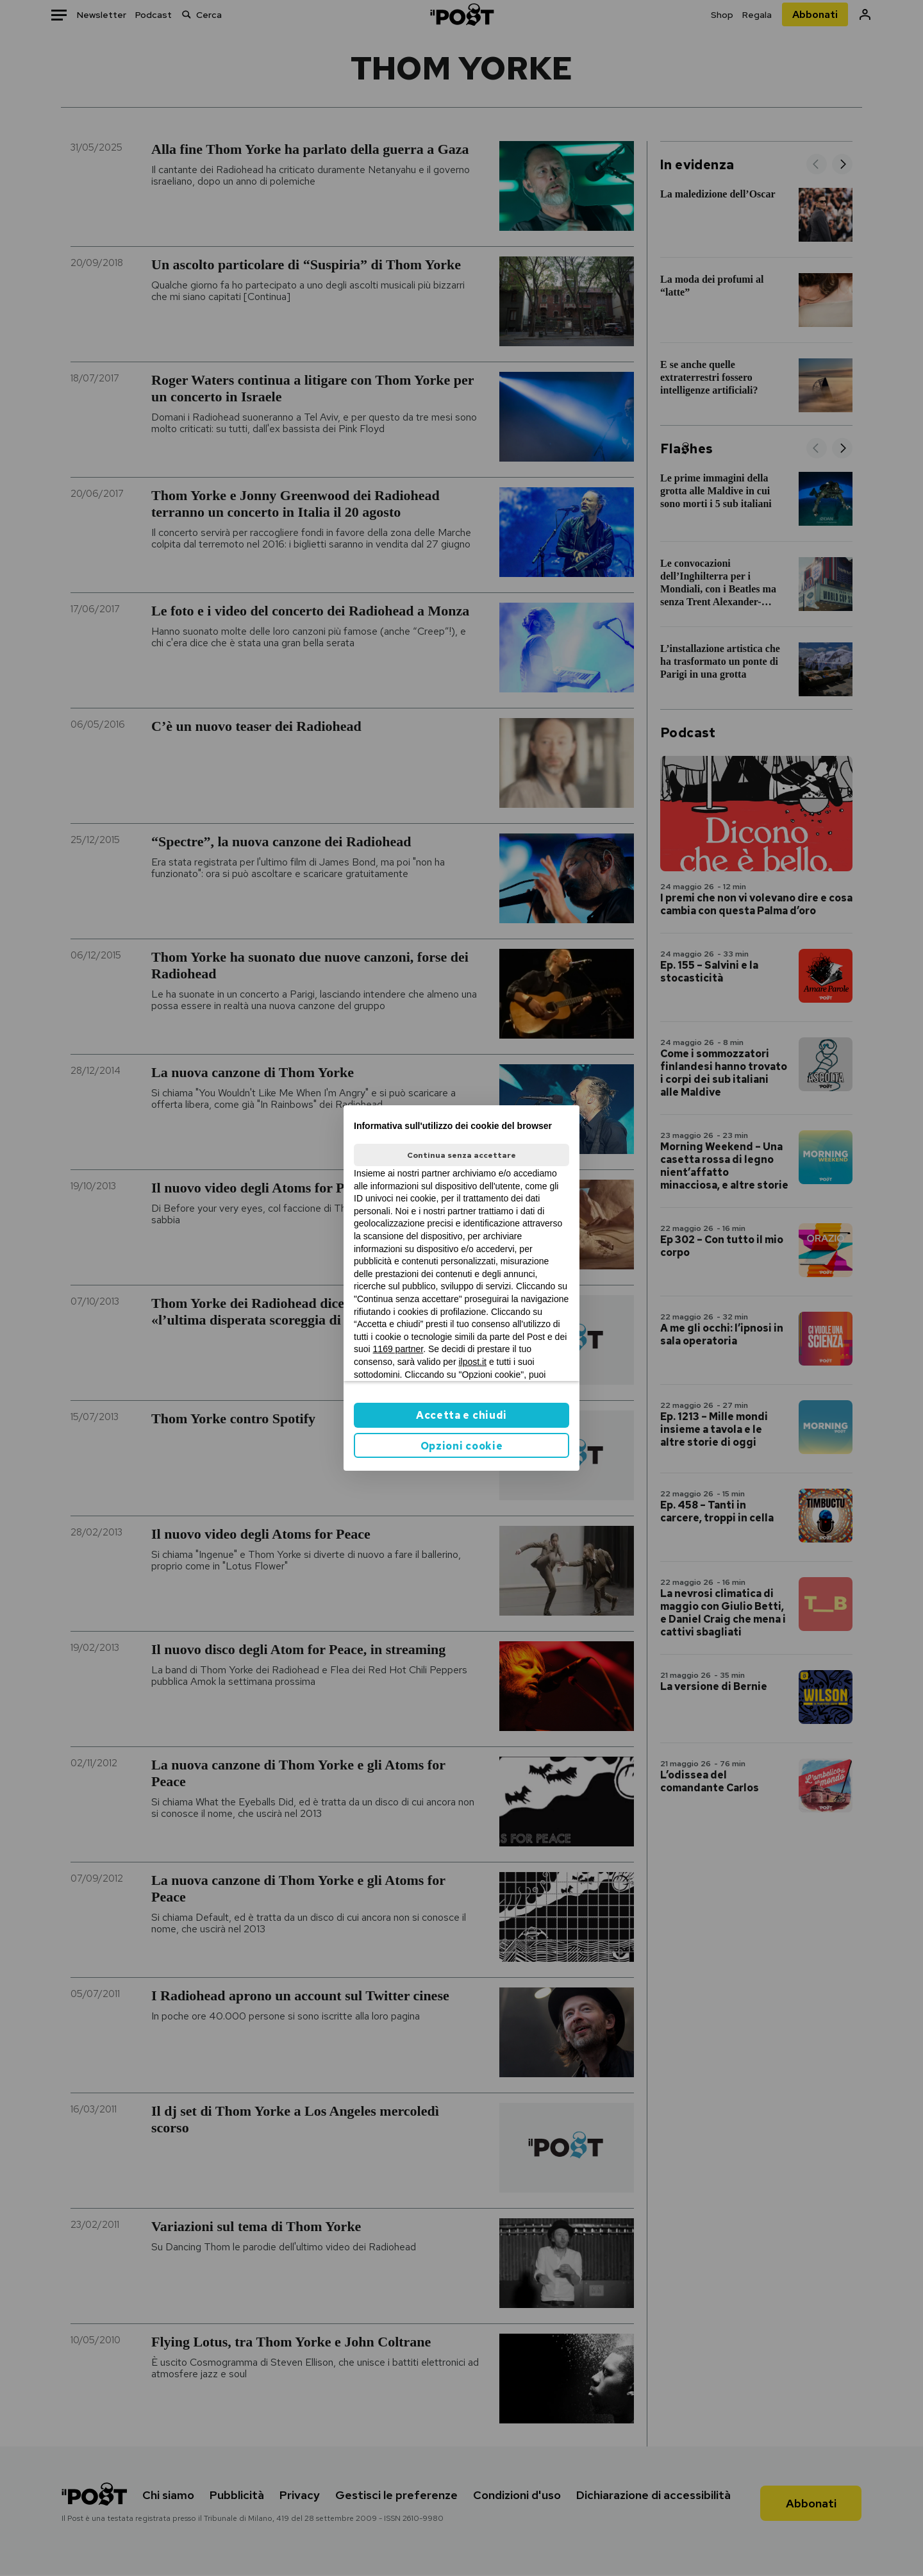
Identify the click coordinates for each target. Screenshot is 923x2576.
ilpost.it (472, 1362)
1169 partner (398, 1349)
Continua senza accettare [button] (461, 1155)
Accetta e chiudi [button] (461, 1415)
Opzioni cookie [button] (461, 1446)
